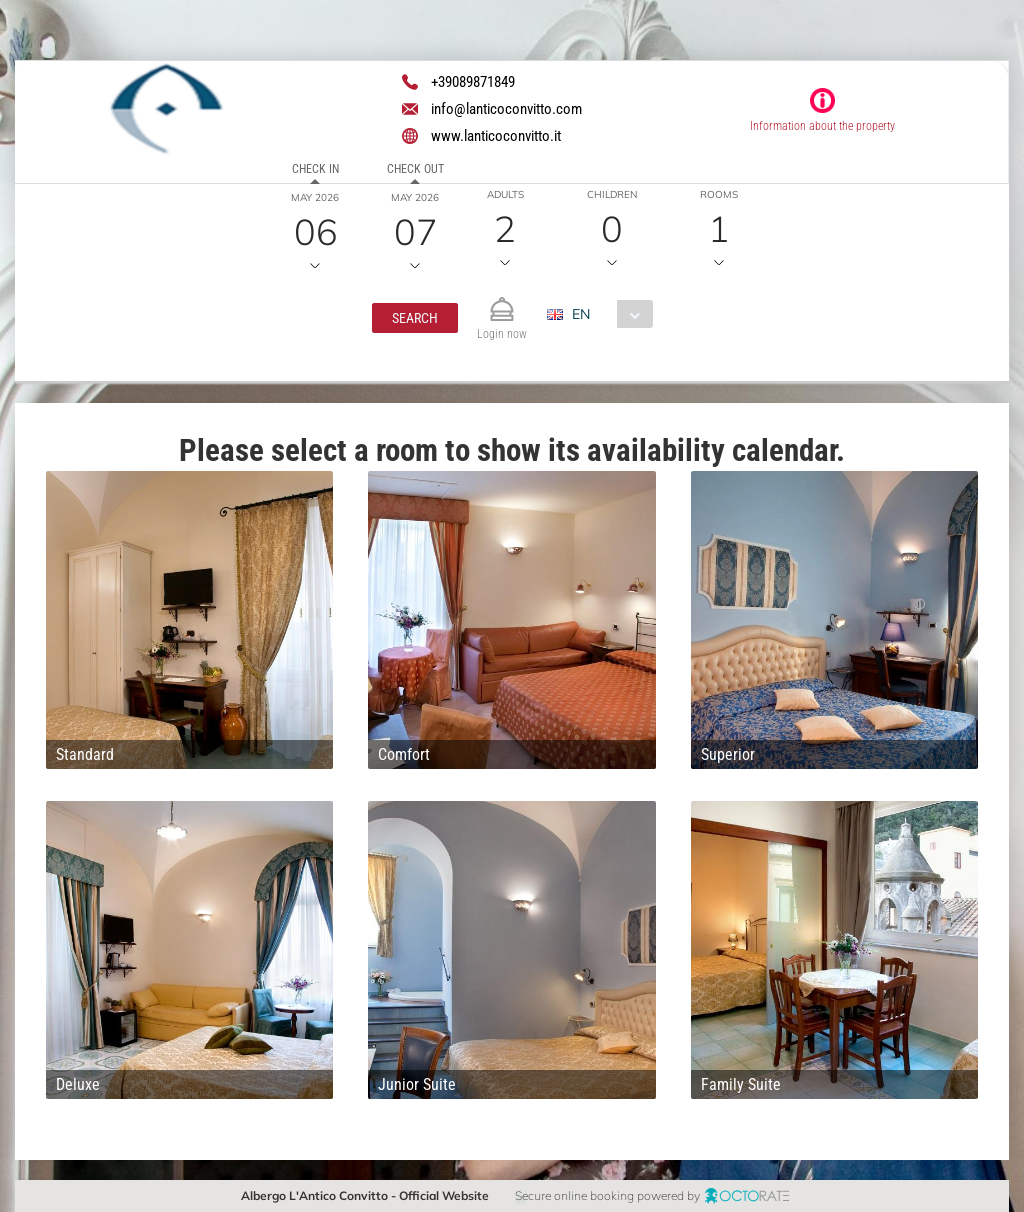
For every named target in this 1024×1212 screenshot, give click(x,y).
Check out (415, 169)
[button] (415, 318)
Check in (315, 169)
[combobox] (607, 314)
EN (581, 314)
